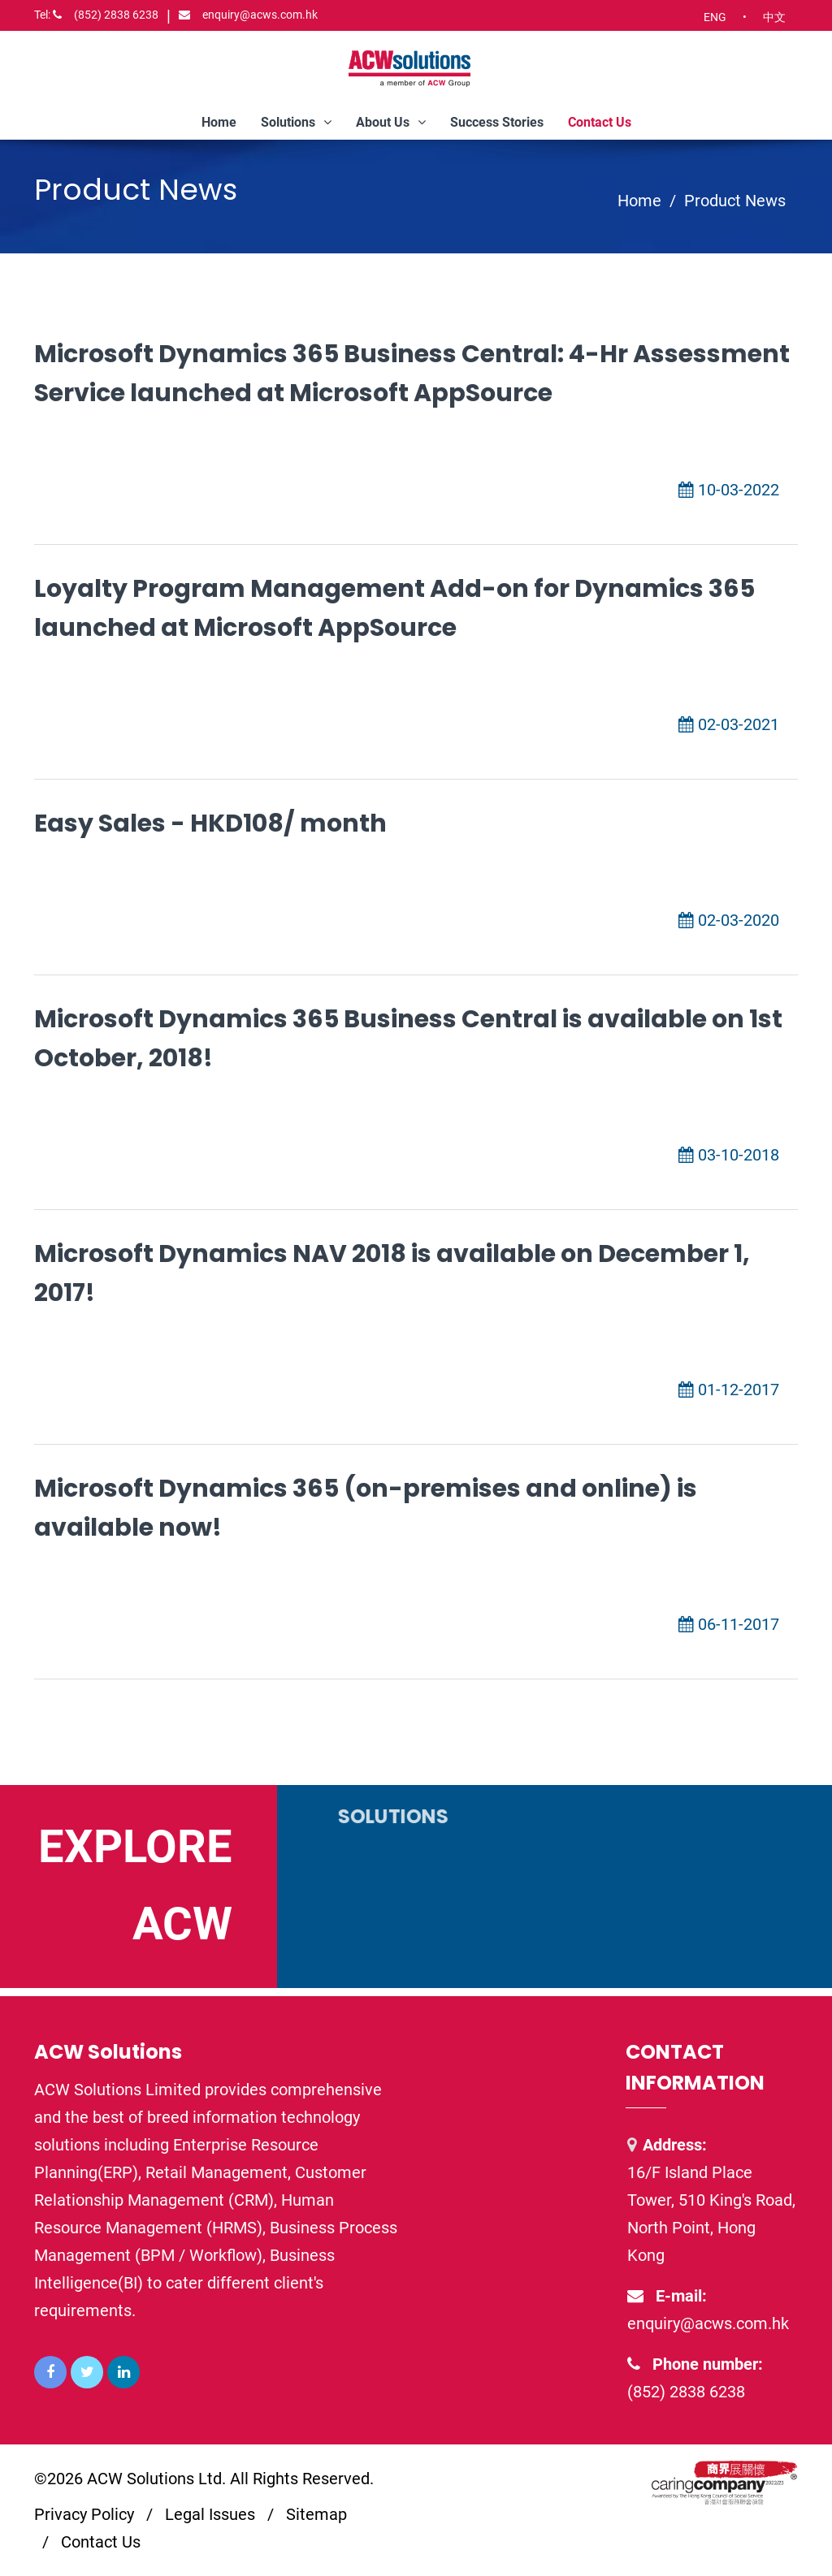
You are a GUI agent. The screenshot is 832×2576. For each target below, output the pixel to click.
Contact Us (599, 122)
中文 (774, 17)
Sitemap (316, 2514)
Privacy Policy (84, 2514)
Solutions (296, 122)
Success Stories (497, 122)
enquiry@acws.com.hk (248, 14)
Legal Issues (210, 2514)
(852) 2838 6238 (96, 14)
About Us (391, 122)
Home (219, 122)
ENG (715, 17)
